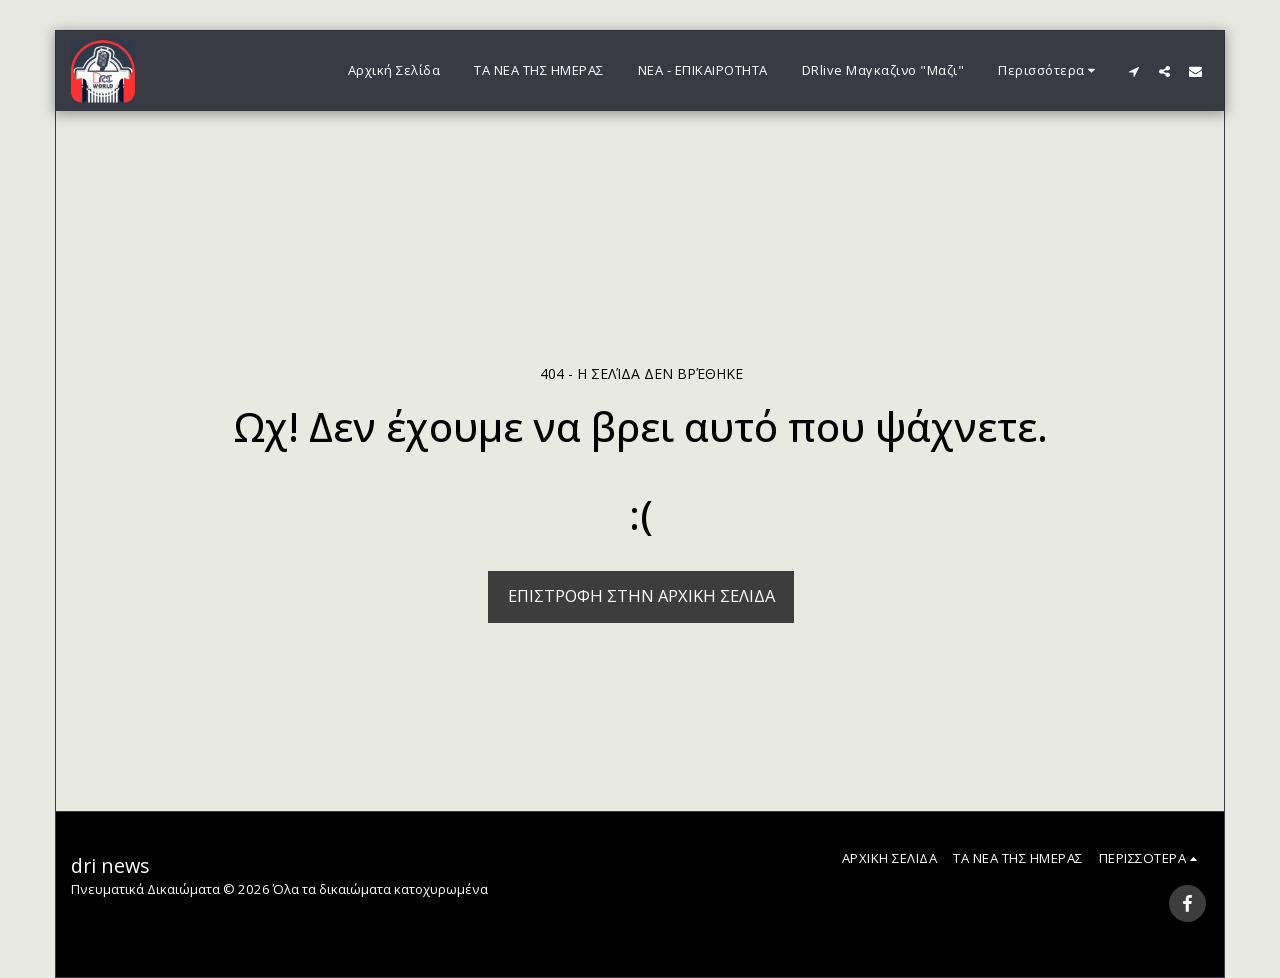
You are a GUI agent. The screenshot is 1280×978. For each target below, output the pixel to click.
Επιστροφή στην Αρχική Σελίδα (641, 595)
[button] (1133, 71)
